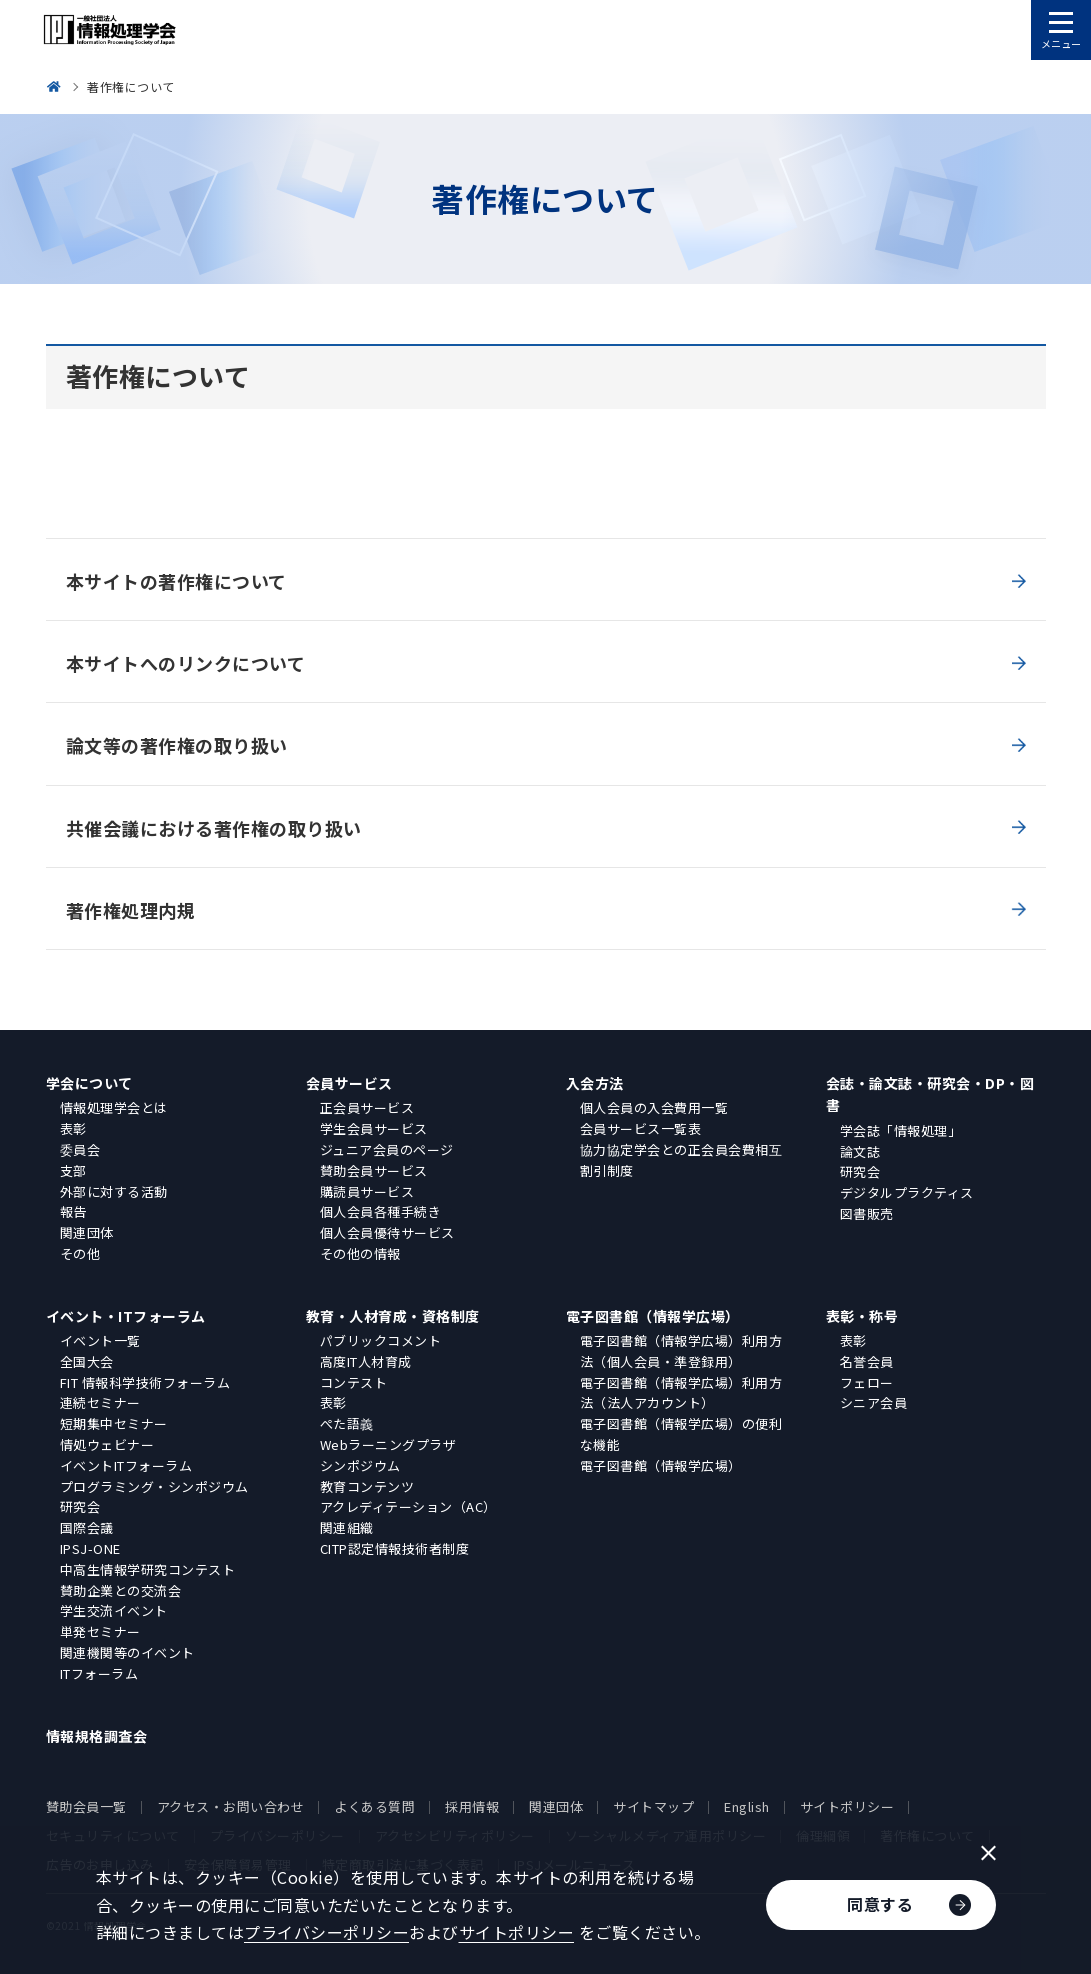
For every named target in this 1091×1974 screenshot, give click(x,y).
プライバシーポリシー (326, 1932)
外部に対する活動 (114, 1191)
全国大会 (87, 1361)
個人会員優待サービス (387, 1232)
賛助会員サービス (374, 1170)
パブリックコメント (381, 1340)
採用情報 (472, 1806)
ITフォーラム (99, 1673)
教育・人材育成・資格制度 (393, 1316)
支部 (73, 1170)
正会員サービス (367, 1107)
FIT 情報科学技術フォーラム (145, 1382)
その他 (80, 1253)
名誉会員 (867, 1361)
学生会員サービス (374, 1128)
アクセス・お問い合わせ (231, 1806)
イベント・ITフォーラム (126, 1316)
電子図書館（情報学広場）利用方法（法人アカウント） (681, 1393)
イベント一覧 (100, 1340)
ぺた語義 (347, 1423)
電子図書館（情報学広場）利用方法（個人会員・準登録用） (681, 1351)
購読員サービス (367, 1191)
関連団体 (87, 1232)
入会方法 (595, 1083)
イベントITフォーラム (126, 1465)
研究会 (860, 1171)
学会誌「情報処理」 (901, 1130)
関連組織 (347, 1527)
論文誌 (860, 1151)
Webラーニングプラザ (388, 1444)
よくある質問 (374, 1806)
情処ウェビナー (107, 1444)
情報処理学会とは (114, 1107)
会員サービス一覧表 (641, 1128)
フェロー (867, 1382)
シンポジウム (360, 1465)
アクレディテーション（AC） (408, 1506)
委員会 (80, 1149)
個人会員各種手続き (381, 1211)
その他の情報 (360, 1253)
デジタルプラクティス (907, 1192)
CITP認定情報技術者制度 (395, 1548)
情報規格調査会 (97, 1736)
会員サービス (349, 1083)
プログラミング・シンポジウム (154, 1486)
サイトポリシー (847, 1806)
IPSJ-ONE (90, 1548)
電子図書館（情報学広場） (653, 1316)
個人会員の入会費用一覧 (654, 1107)
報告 (73, 1211)
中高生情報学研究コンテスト (148, 1569)
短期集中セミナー (114, 1423)
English (747, 1806)
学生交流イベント (114, 1610)
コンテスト (354, 1382)
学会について (89, 1083)
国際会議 (87, 1527)
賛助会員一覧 (86, 1806)
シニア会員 (874, 1402)
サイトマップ (653, 1806)
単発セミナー (100, 1631)
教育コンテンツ (367, 1486)
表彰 (73, 1128)
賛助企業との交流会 (121, 1590)
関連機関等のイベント (127, 1652)
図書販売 (867, 1213)
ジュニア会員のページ (387, 1149)
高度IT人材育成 (366, 1361)
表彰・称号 (862, 1316)
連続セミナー (100, 1402)
